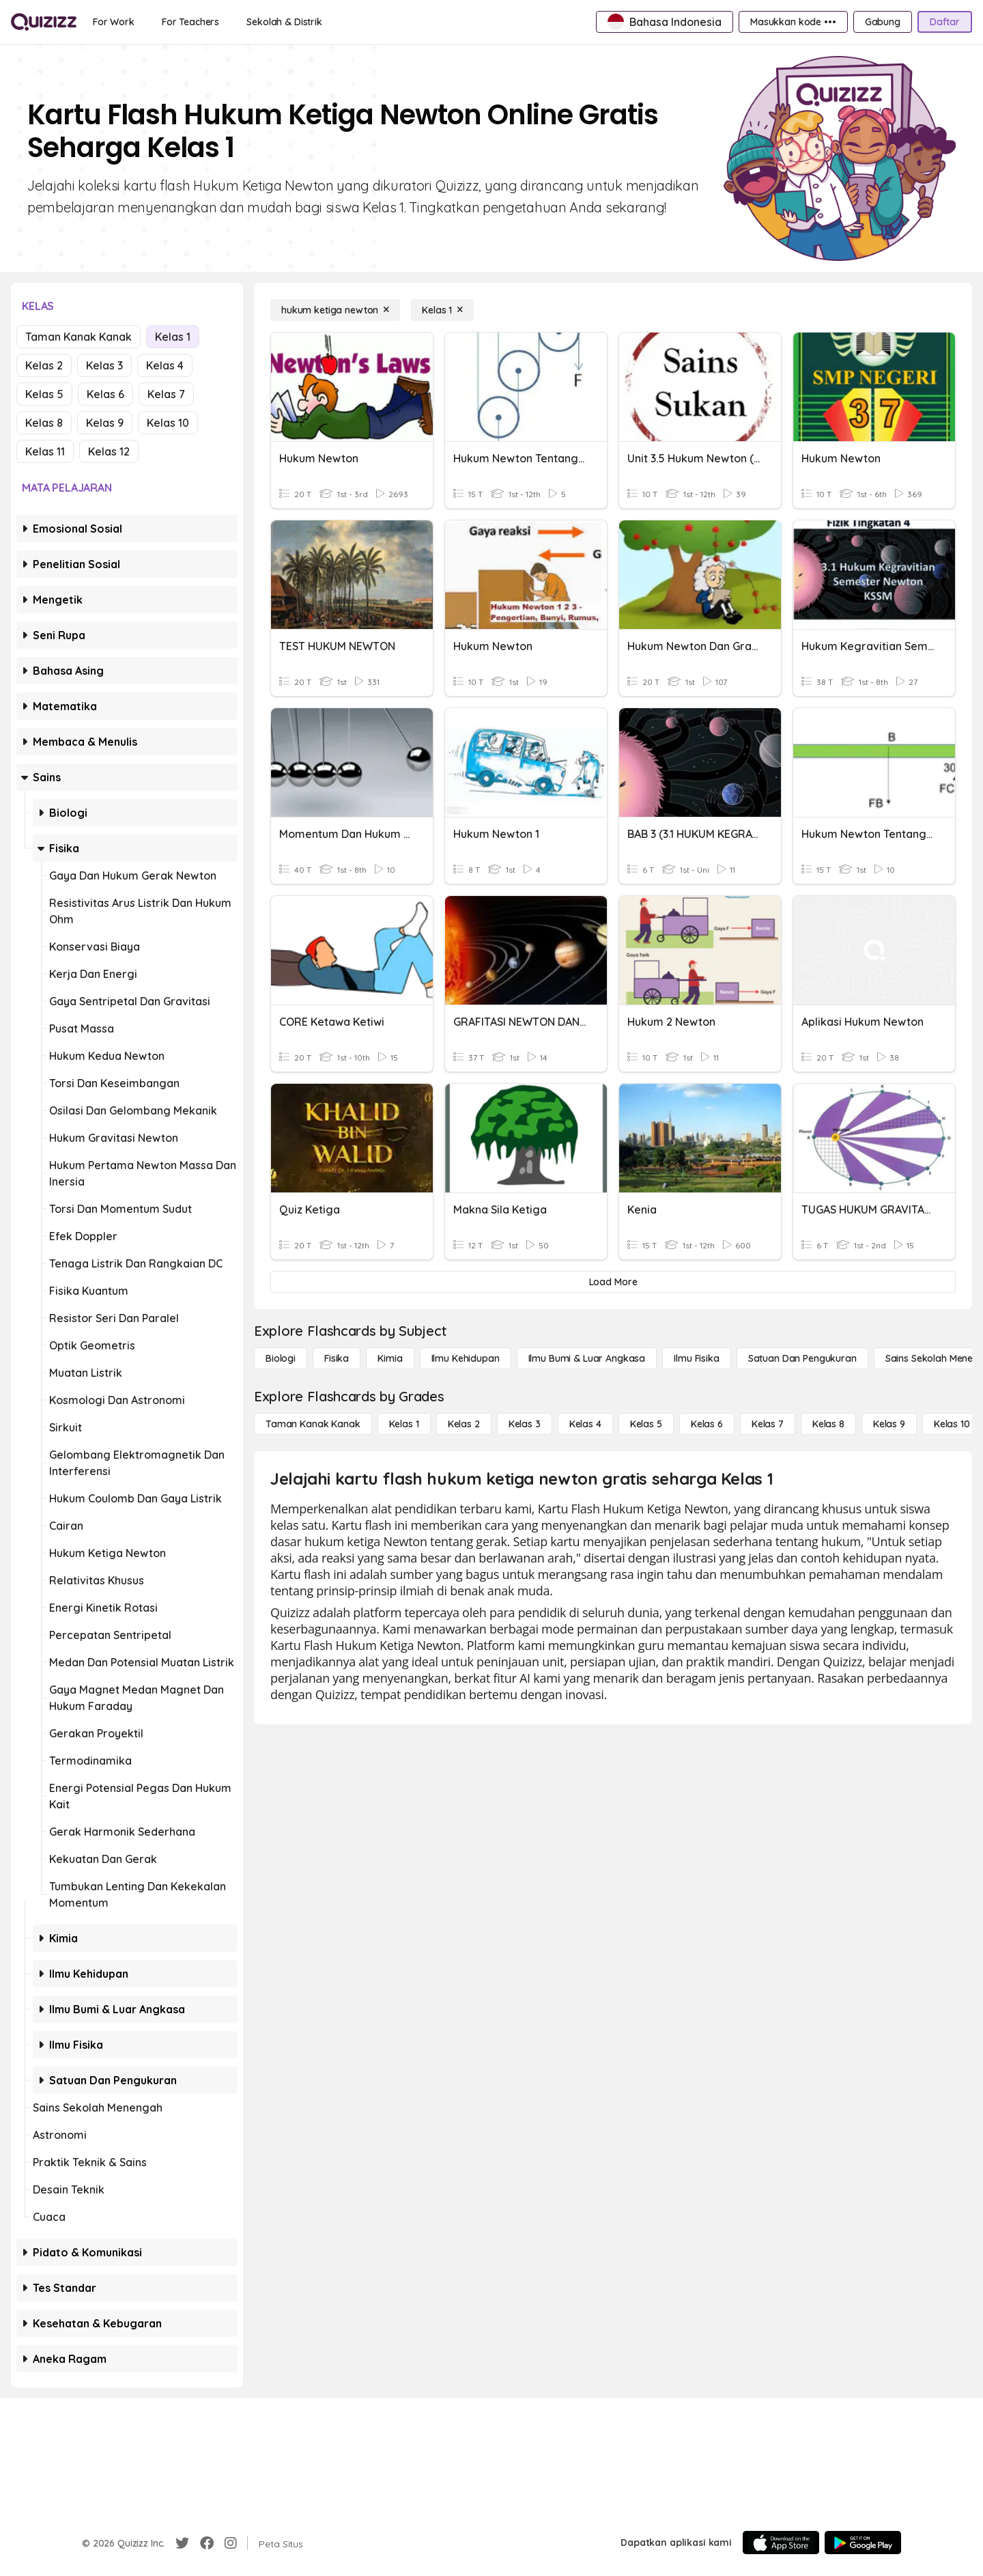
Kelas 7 (166, 394)
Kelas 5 (44, 394)
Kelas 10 (168, 423)
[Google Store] (863, 2542)
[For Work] (113, 22)
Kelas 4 (165, 365)
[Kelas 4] (585, 1424)
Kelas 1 (172, 337)
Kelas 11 (45, 451)
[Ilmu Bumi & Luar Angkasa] (587, 1358)
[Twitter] (182, 2543)
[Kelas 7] (767, 1424)
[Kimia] (390, 1358)
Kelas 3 (104, 365)
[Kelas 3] (524, 1424)
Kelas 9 (105, 423)
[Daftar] (944, 22)
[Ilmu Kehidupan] (465, 1358)
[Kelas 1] (442, 310)
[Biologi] (280, 1358)
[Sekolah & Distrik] (284, 22)
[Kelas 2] (464, 1424)
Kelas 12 (109, 451)
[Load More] (613, 1282)
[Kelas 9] (889, 1424)
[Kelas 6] (707, 1424)
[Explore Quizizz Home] (43, 22)
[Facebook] (207, 2543)
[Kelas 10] (952, 1424)
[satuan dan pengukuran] (802, 1358)
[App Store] (781, 2542)
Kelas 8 (44, 423)
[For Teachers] (190, 22)
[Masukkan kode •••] (793, 22)
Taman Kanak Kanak (78, 337)
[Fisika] (336, 1358)
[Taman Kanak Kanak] (313, 1424)
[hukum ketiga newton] (335, 310)
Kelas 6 (105, 394)
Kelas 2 (44, 365)
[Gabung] (882, 22)
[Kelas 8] (828, 1424)
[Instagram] (231, 2543)
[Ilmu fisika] (696, 1358)
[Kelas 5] (646, 1424)
